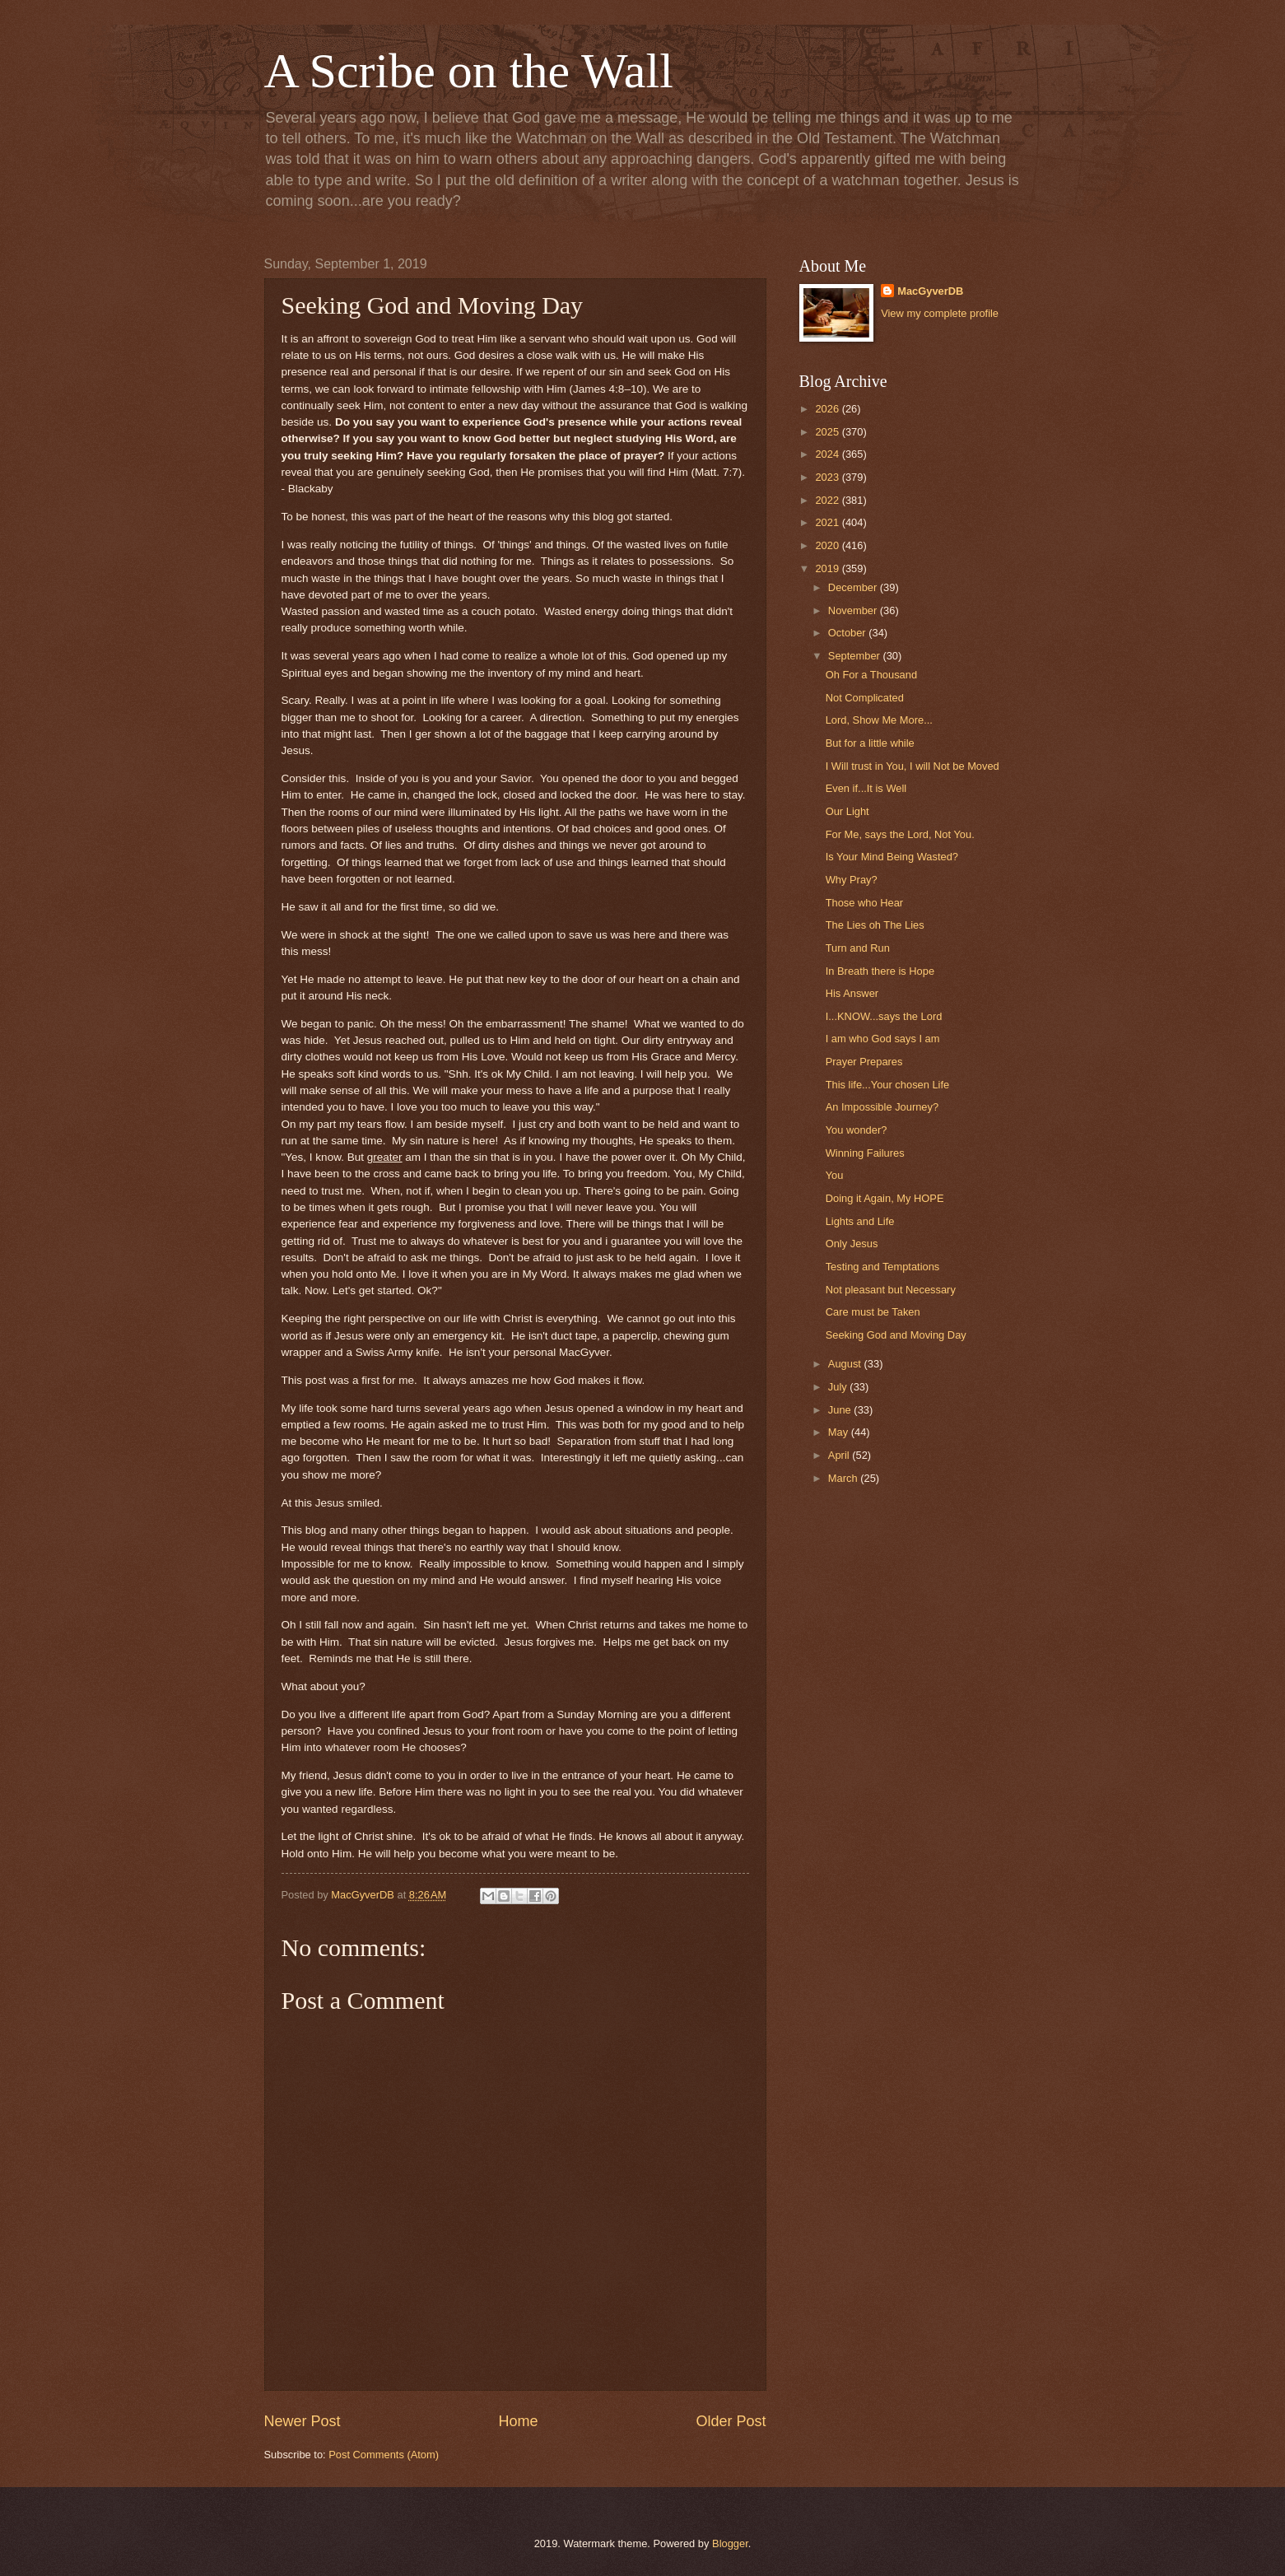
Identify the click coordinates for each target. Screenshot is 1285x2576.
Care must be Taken (873, 1312)
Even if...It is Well (866, 788)
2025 (828, 432)
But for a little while (870, 743)
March (844, 1478)
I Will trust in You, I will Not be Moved (912, 766)
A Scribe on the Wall (468, 71)
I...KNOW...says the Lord (884, 1016)
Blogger (730, 2543)
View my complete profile (940, 313)
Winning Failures (865, 1153)
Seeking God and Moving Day (896, 1335)
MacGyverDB (930, 291)
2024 (828, 454)
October (848, 633)
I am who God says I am (883, 1038)
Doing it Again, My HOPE (885, 1198)
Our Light (847, 811)
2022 (828, 500)
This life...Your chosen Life (888, 1084)
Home (518, 2421)
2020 (828, 545)
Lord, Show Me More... (879, 720)
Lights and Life (860, 1221)
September (855, 656)
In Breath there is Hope (880, 971)
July (839, 1387)
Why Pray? (852, 879)
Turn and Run (858, 948)
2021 (828, 522)
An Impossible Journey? (882, 1107)
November (854, 610)
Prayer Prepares (864, 1061)
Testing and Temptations (883, 1266)
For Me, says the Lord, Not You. (900, 834)
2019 (828, 568)
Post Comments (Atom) (383, 2454)
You (835, 1175)
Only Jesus (852, 1243)
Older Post (731, 2421)
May (839, 1432)
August (846, 1364)
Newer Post (302, 2421)
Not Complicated (865, 698)
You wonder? (856, 1130)
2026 (828, 409)
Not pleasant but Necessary (891, 1289)
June (841, 1410)
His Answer (852, 993)
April (840, 1455)
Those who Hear (864, 903)
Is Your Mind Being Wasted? (892, 856)
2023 (828, 477)
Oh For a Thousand (871, 674)
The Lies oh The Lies (875, 925)
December (854, 587)
